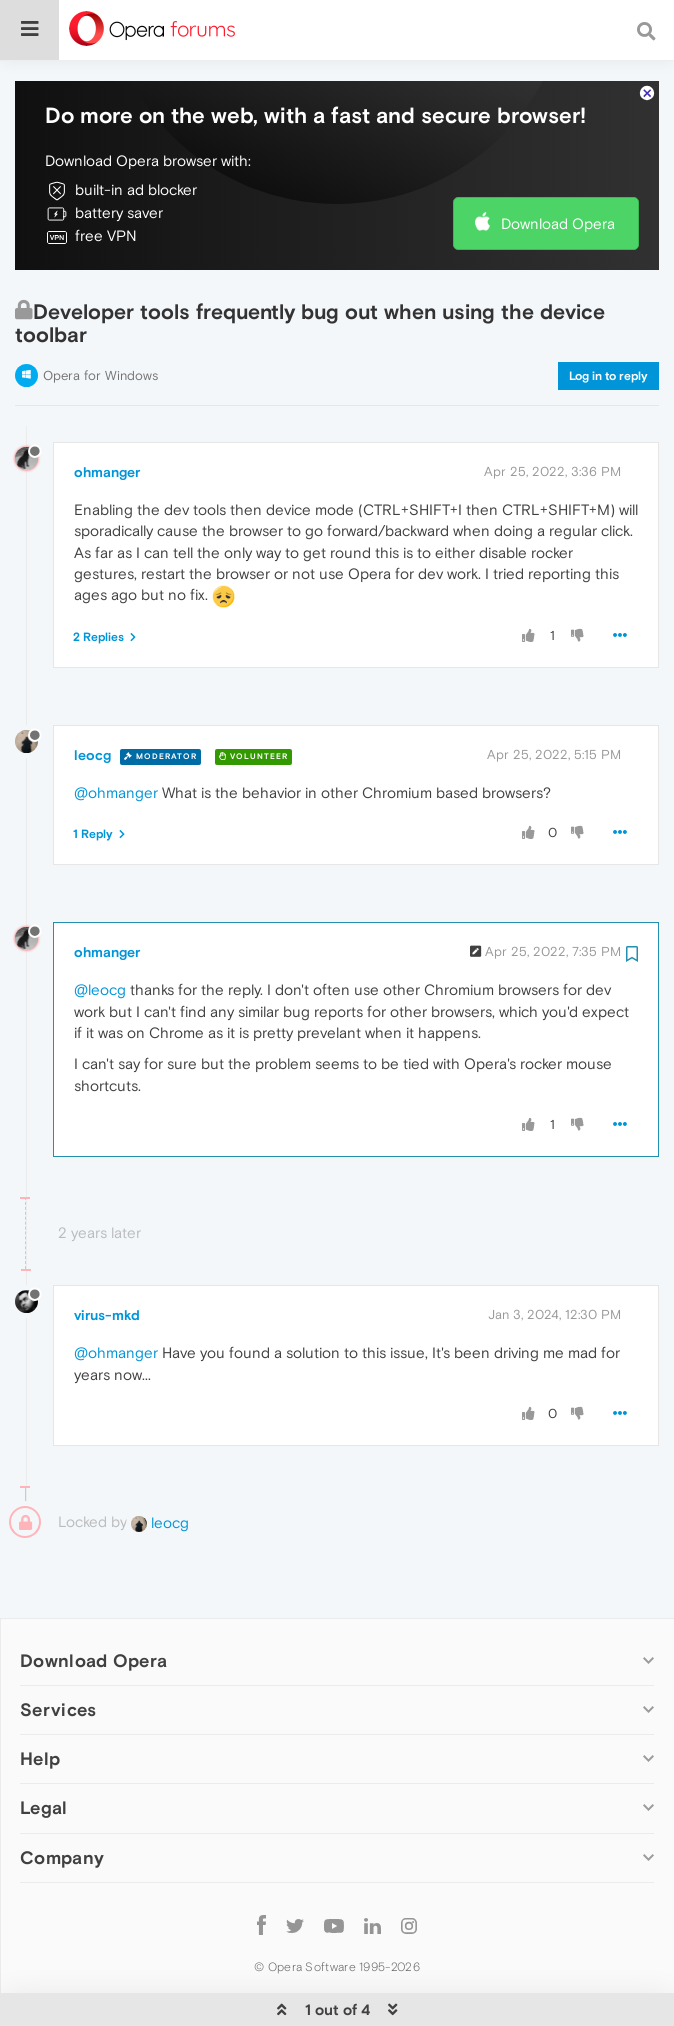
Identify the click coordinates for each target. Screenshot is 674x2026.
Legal (44, 1746)
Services (58, 1648)
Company (62, 1796)
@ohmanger (116, 731)
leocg (92, 694)
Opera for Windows (100, 314)
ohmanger (107, 411)
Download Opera (558, 162)
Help (40, 1697)
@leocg (100, 928)
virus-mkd (107, 1254)
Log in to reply (608, 315)
